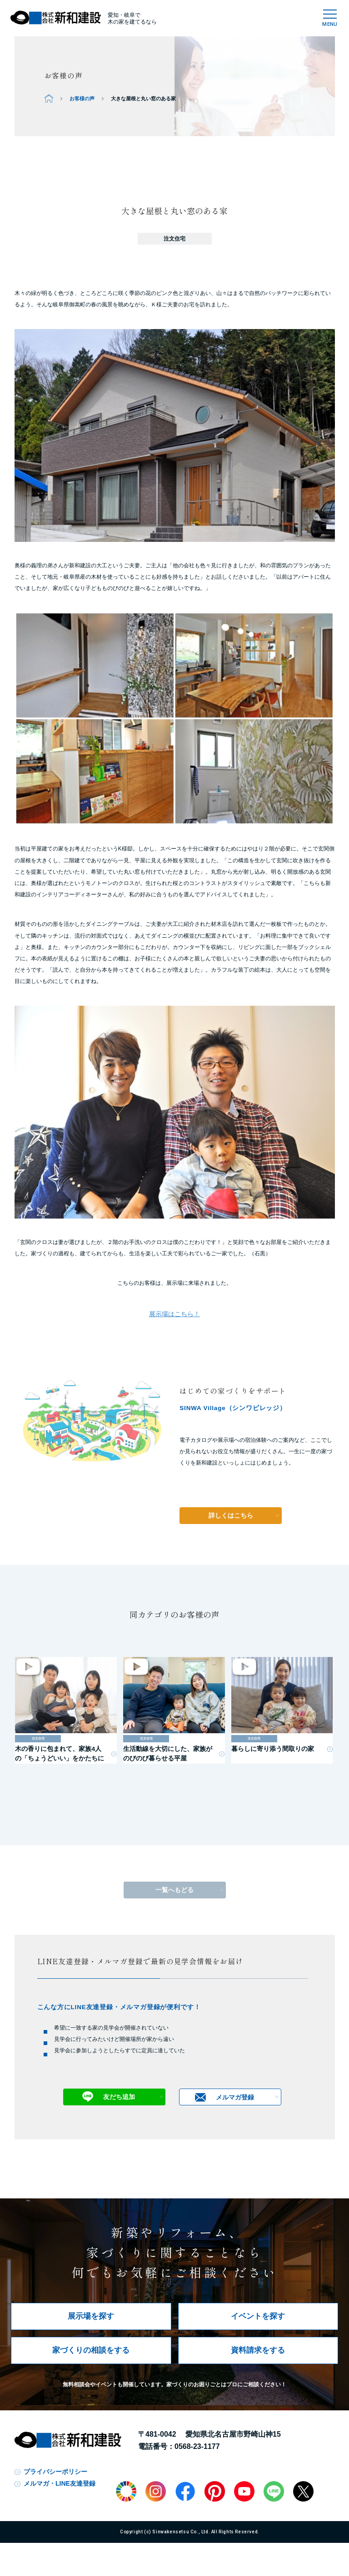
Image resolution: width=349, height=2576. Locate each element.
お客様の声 (82, 98)
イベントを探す (258, 2316)
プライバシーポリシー (55, 2471)
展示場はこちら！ (174, 1313)
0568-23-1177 (197, 2446)
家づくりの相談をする (91, 2350)
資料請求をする (258, 2350)
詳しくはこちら (231, 1515)
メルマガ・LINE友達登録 (59, 2483)
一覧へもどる (174, 1890)
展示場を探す (91, 2316)
